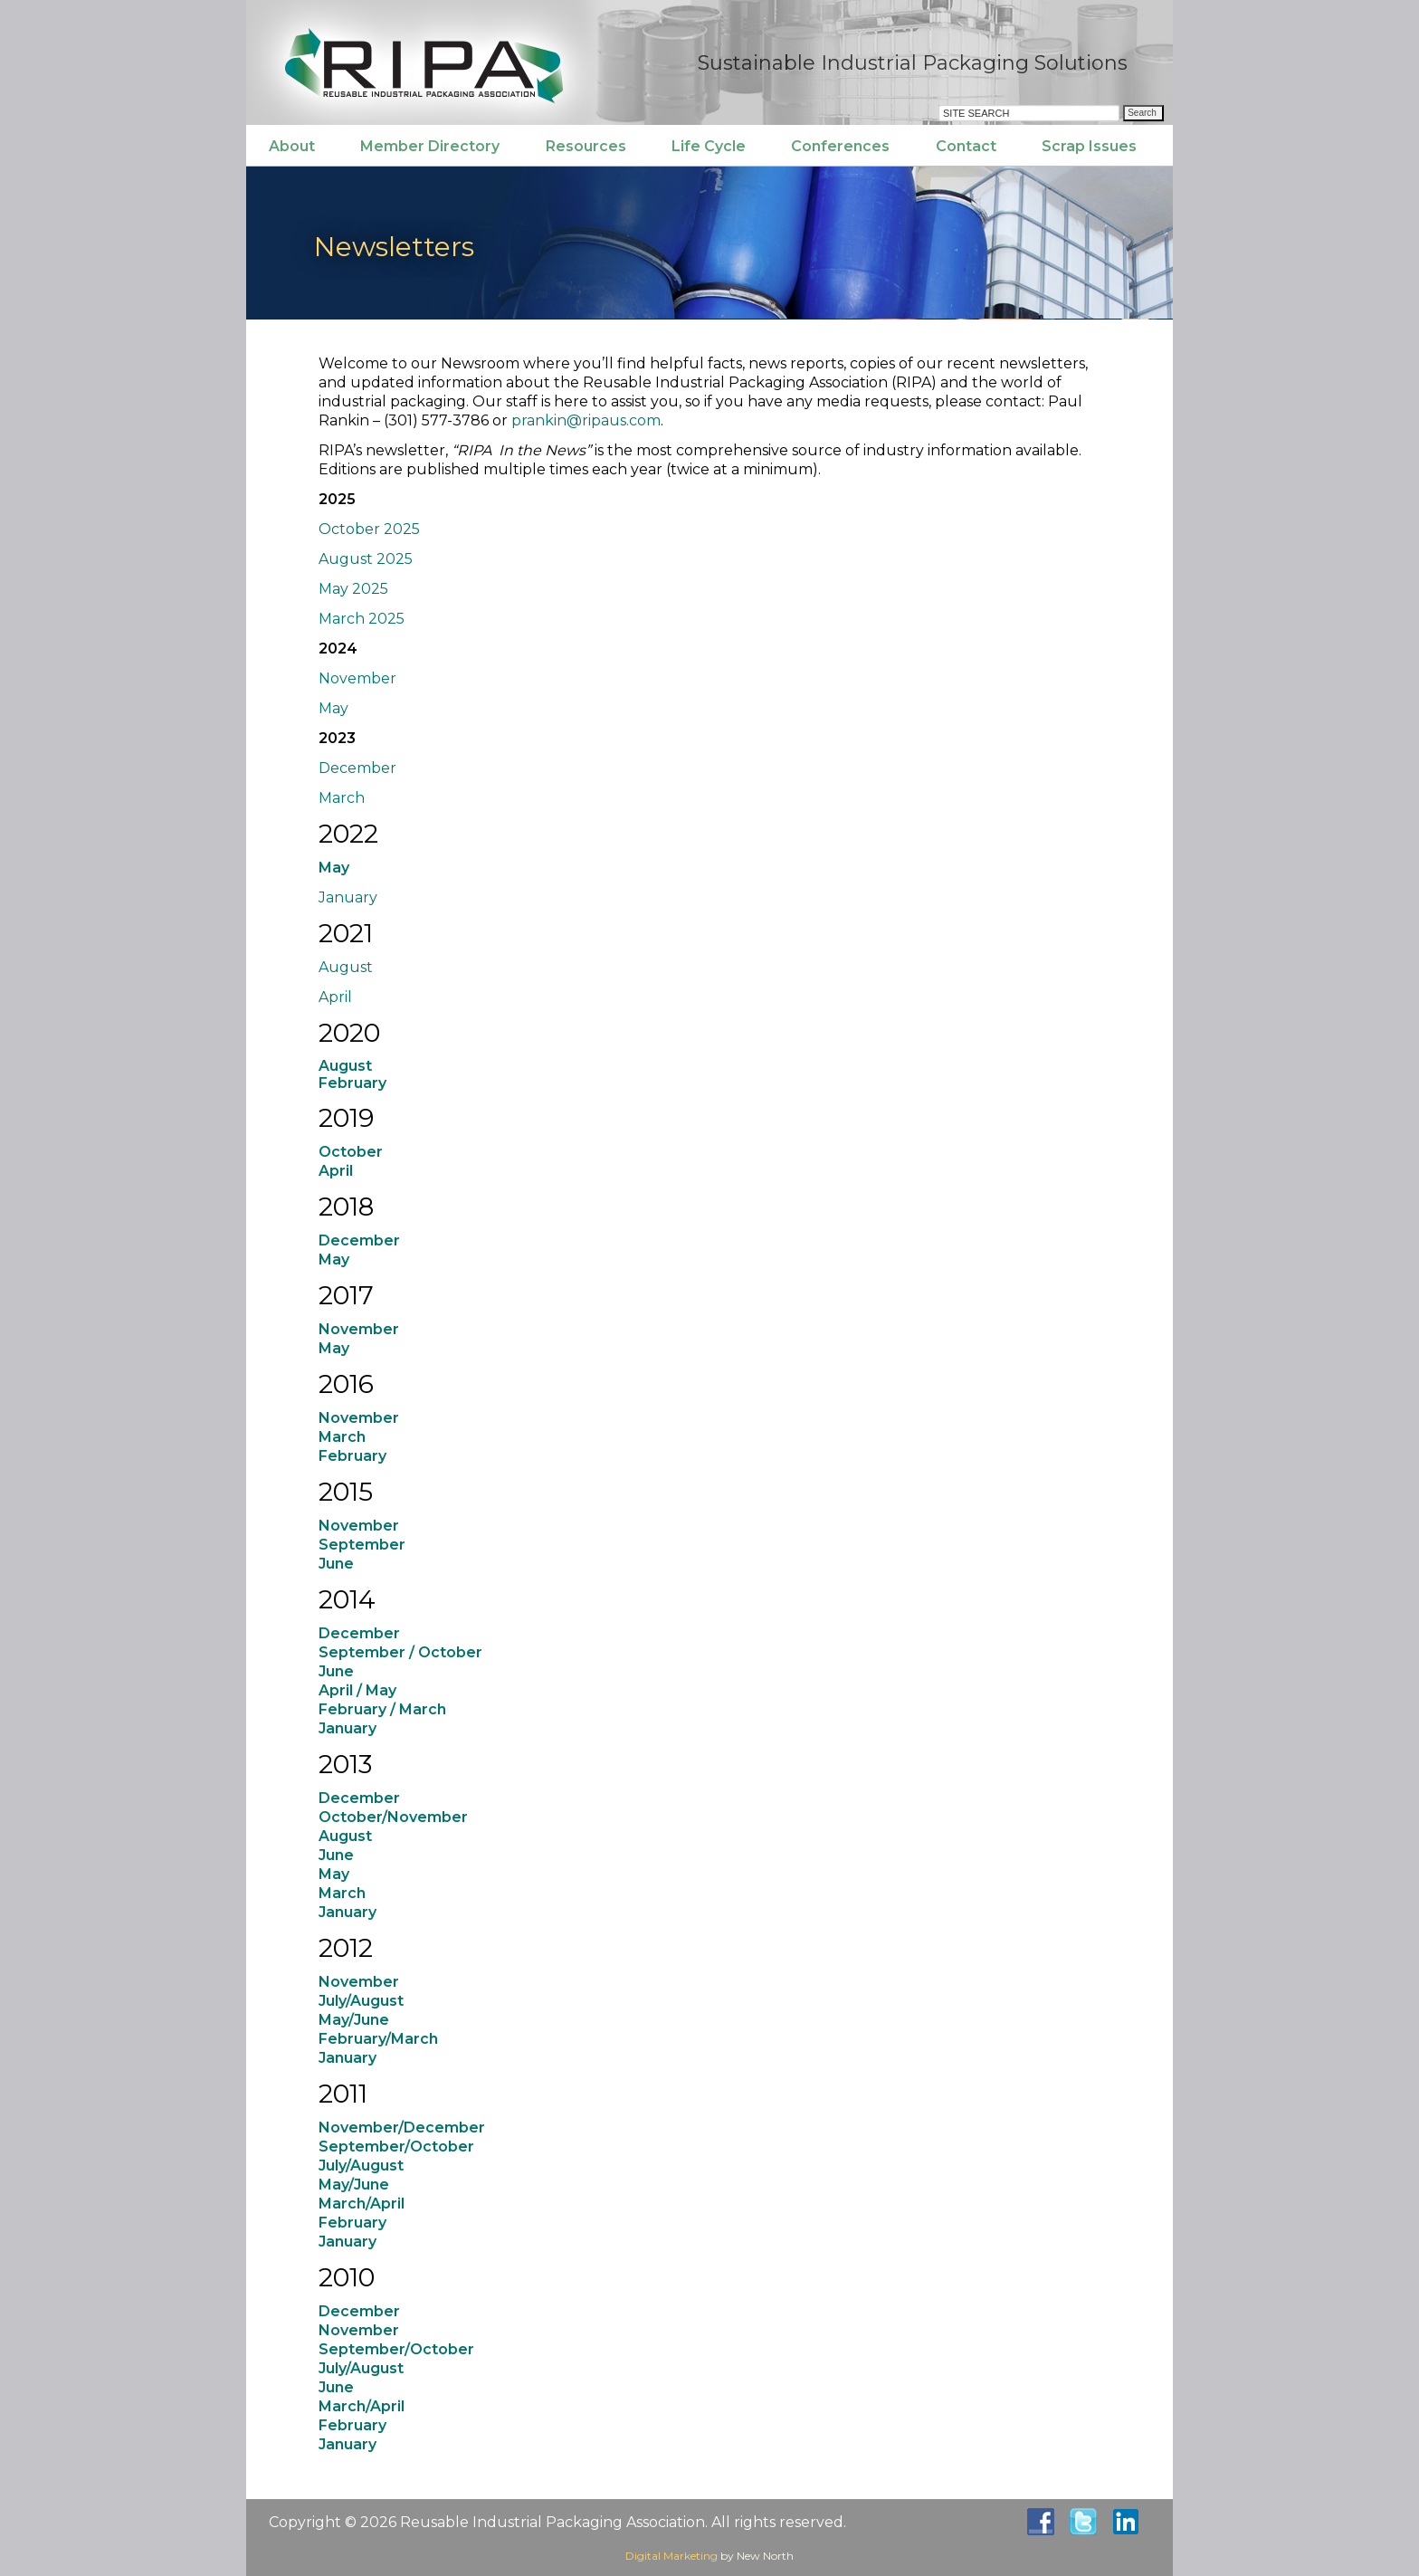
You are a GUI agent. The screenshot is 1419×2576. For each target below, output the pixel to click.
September (362, 1544)
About (292, 146)
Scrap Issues (1089, 146)
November (357, 678)
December (357, 768)
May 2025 (353, 588)
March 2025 (362, 618)
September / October (400, 1652)
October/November (393, 1817)
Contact (966, 146)
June (336, 1563)
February (352, 2222)
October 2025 (369, 529)
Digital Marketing (671, 2555)
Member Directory (430, 146)
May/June (354, 2019)
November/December (402, 2127)
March (342, 797)
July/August (361, 2000)
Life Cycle (708, 146)
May (333, 708)
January (348, 897)
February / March (382, 1709)
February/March (378, 2038)
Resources (586, 146)
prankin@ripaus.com (586, 420)
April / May (357, 1690)
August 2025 (366, 559)
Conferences (840, 146)
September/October (396, 2146)
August (346, 967)
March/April (362, 2203)
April (335, 997)
